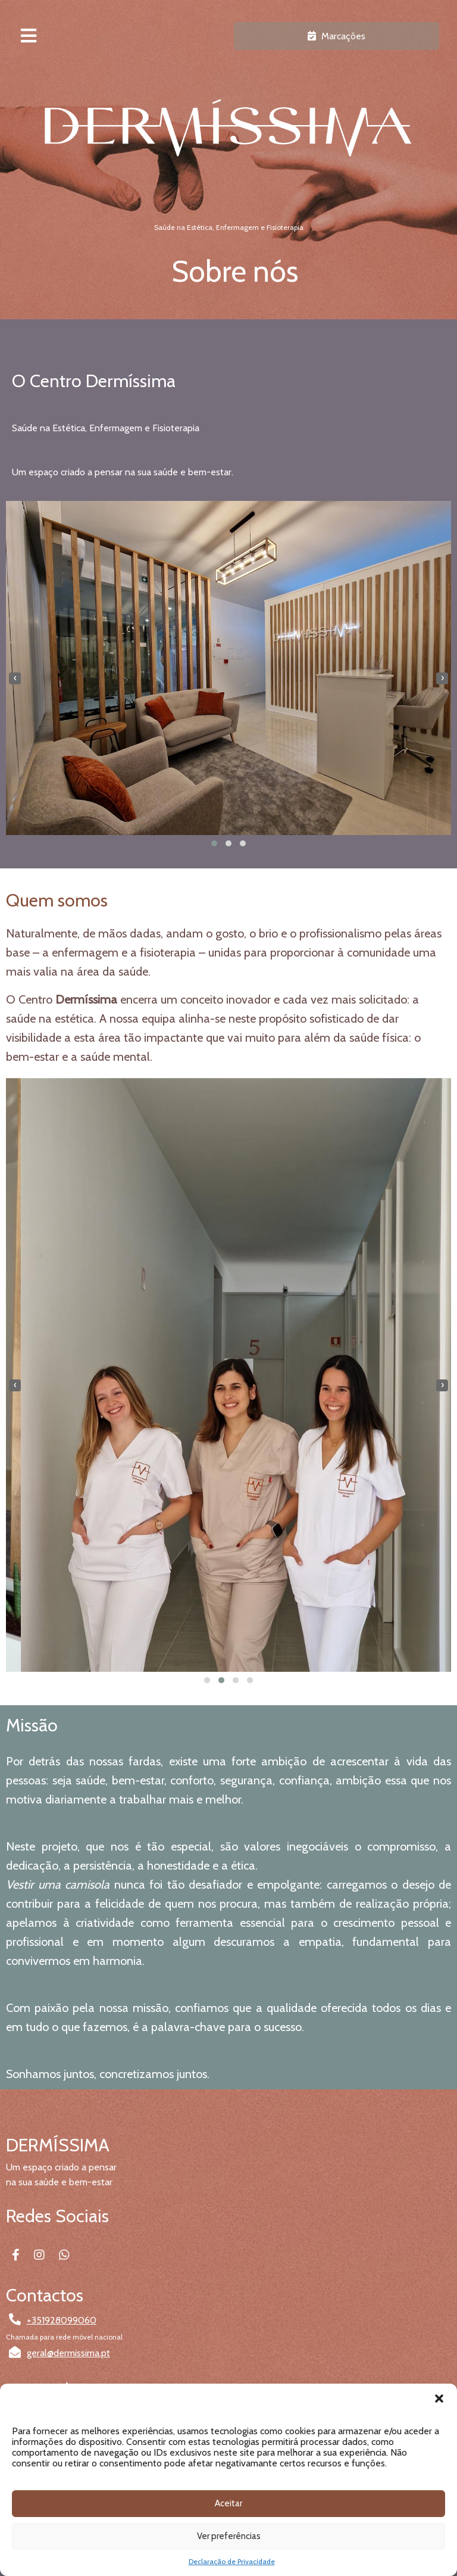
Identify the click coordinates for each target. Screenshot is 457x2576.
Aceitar (228, 2503)
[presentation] (15, 678)
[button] (439, 2398)
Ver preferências (229, 2536)
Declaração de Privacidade (232, 2561)
